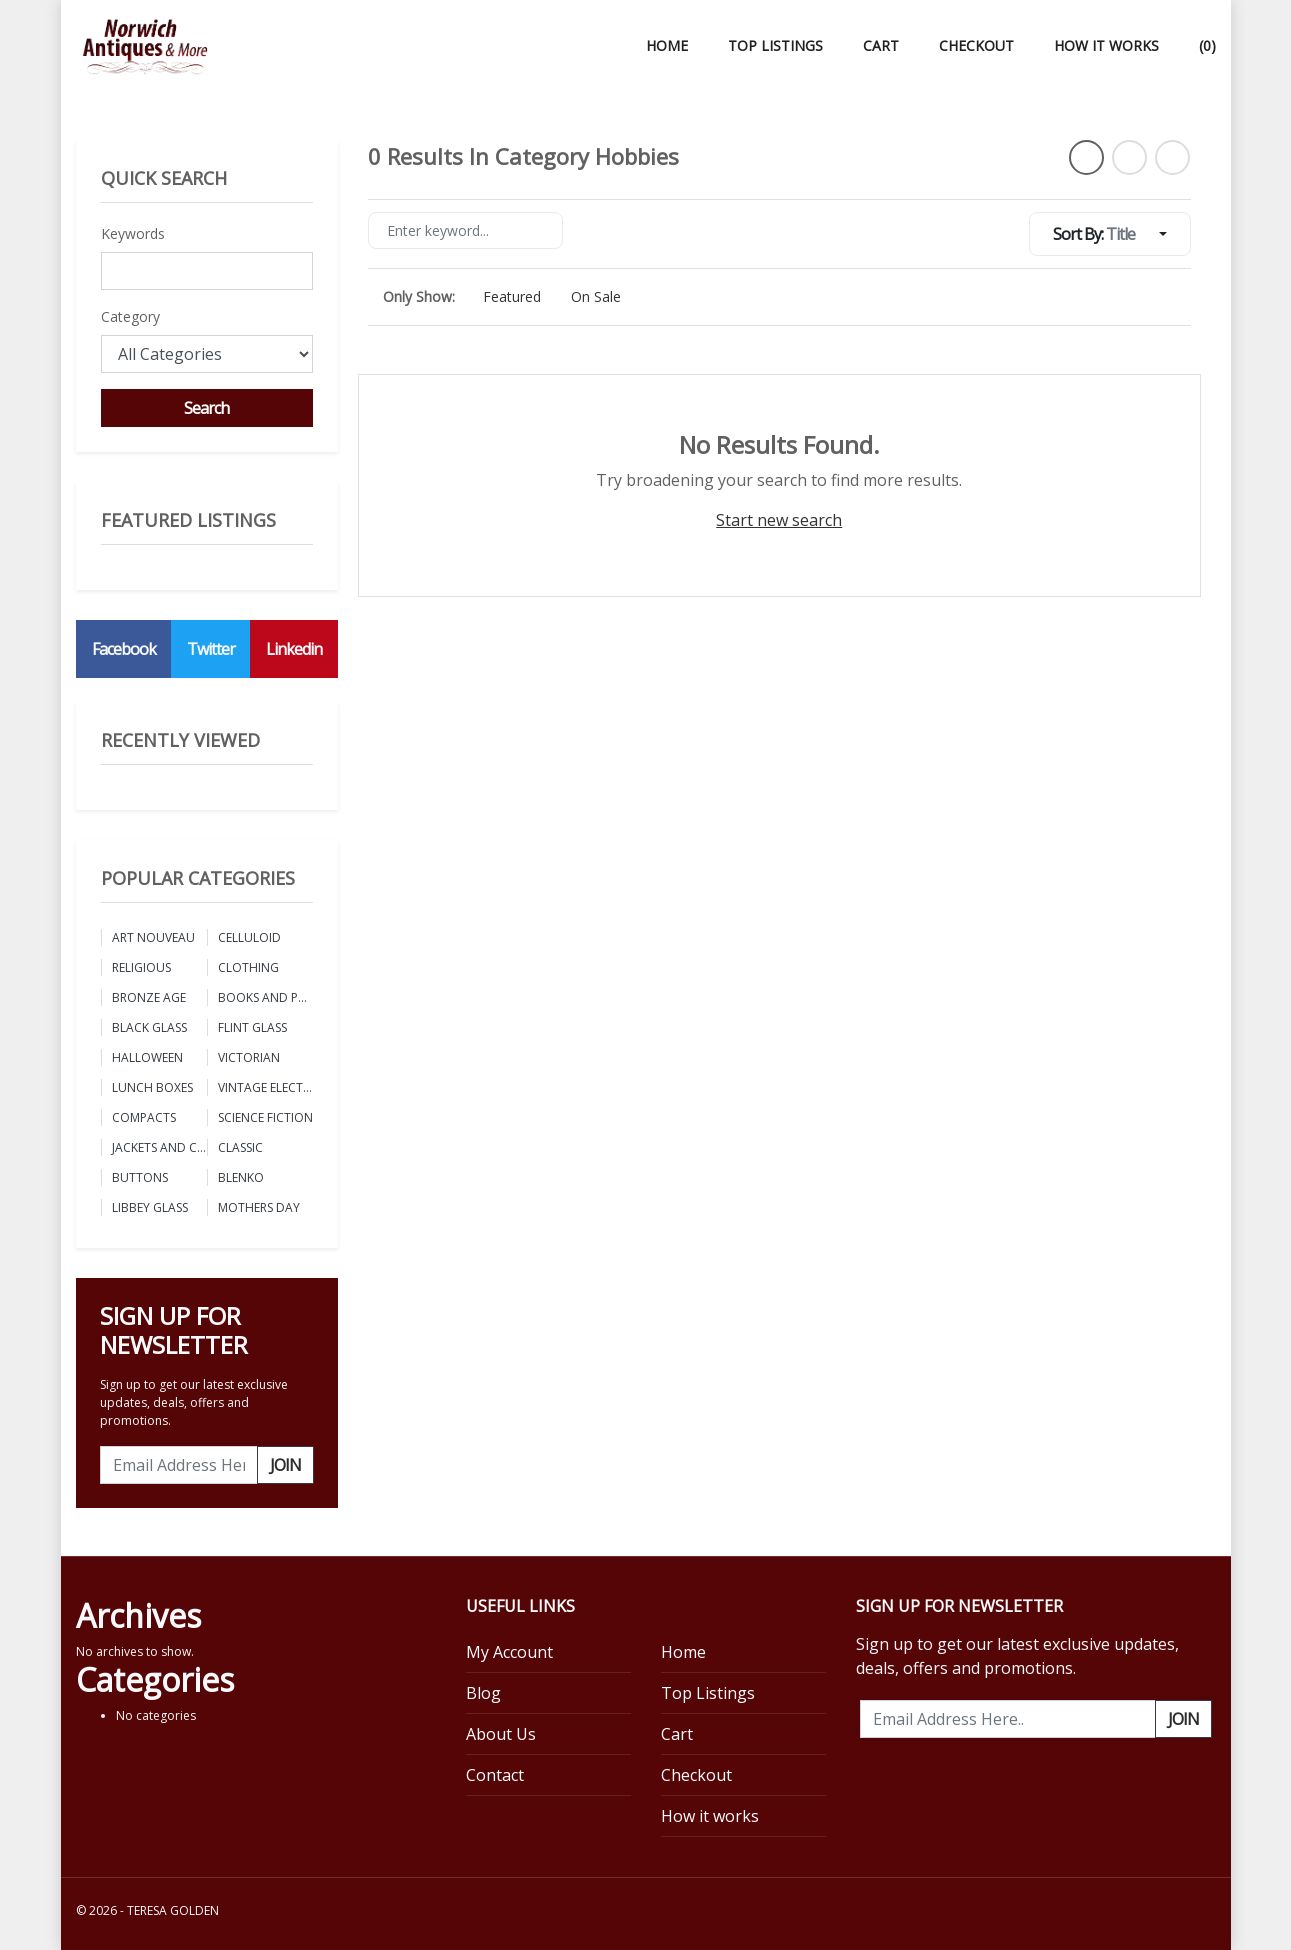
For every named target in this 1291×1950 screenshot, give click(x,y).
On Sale (596, 296)
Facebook (124, 649)
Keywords (133, 233)
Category (130, 316)
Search (206, 408)
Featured (512, 296)
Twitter (211, 649)
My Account (509, 1652)
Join (285, 1465)
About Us (501, 1734)
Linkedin (294, 649)
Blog (483, 1693)
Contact (495, 1775)
